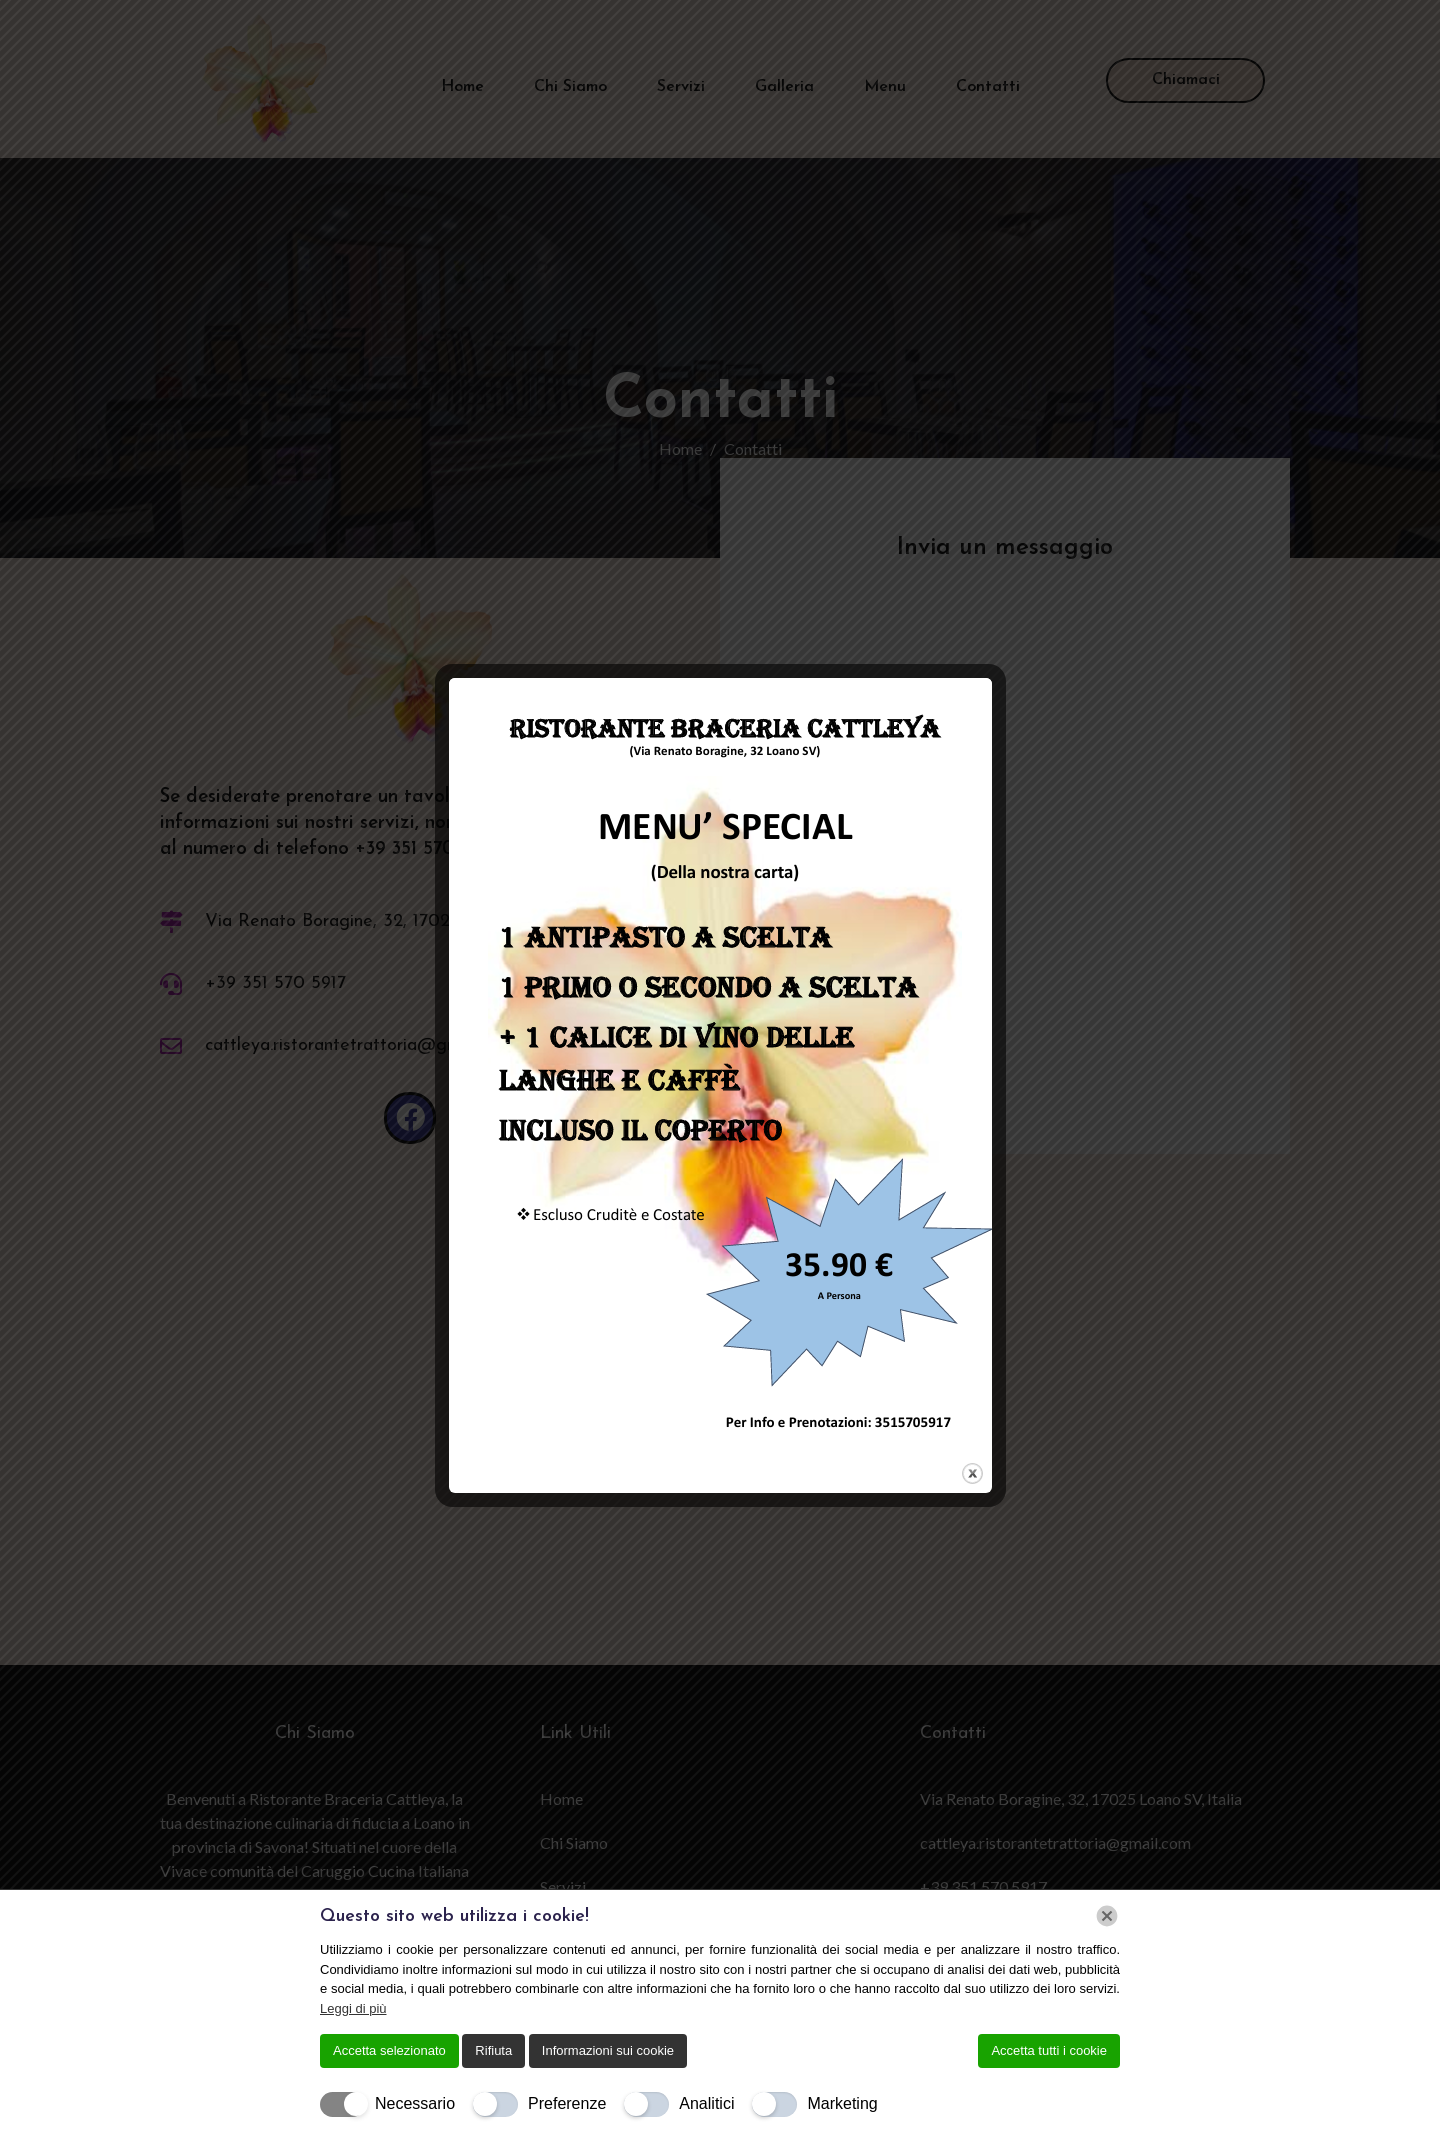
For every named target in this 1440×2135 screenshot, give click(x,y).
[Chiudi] (1107, 1916)
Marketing (842, 2103)
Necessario (415, 2103)
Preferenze (567, 2103)
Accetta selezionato (389, 2050)
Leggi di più (353, 2008)
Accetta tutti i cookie (1049, 2050)
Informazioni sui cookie (608, 2050)
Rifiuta (493, 2050)
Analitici (706, 2103)
